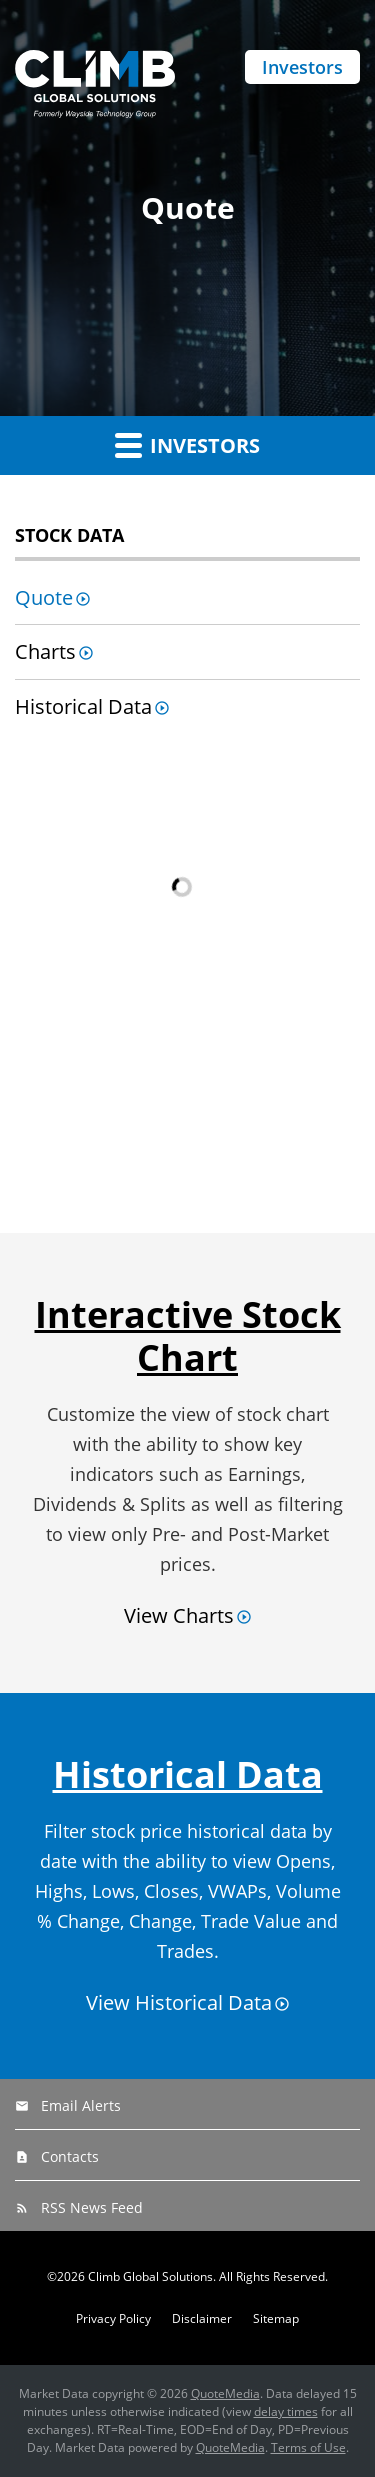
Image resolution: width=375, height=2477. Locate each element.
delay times (286, 2411)
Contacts (70, 2156)
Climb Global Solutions (150, 2276)
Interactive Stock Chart (188, 1336)
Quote (44, 597)
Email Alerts (81, 2105)
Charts (45, 651)
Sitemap (276, 2319)
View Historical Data (179, 2002)
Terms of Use (308, 2447)
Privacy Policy (113, 2319)
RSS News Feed (92, 2207)
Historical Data (83, 706)
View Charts (179, 1615)
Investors (302, 67)
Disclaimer (202, 2319)
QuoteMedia (225, 2393)
